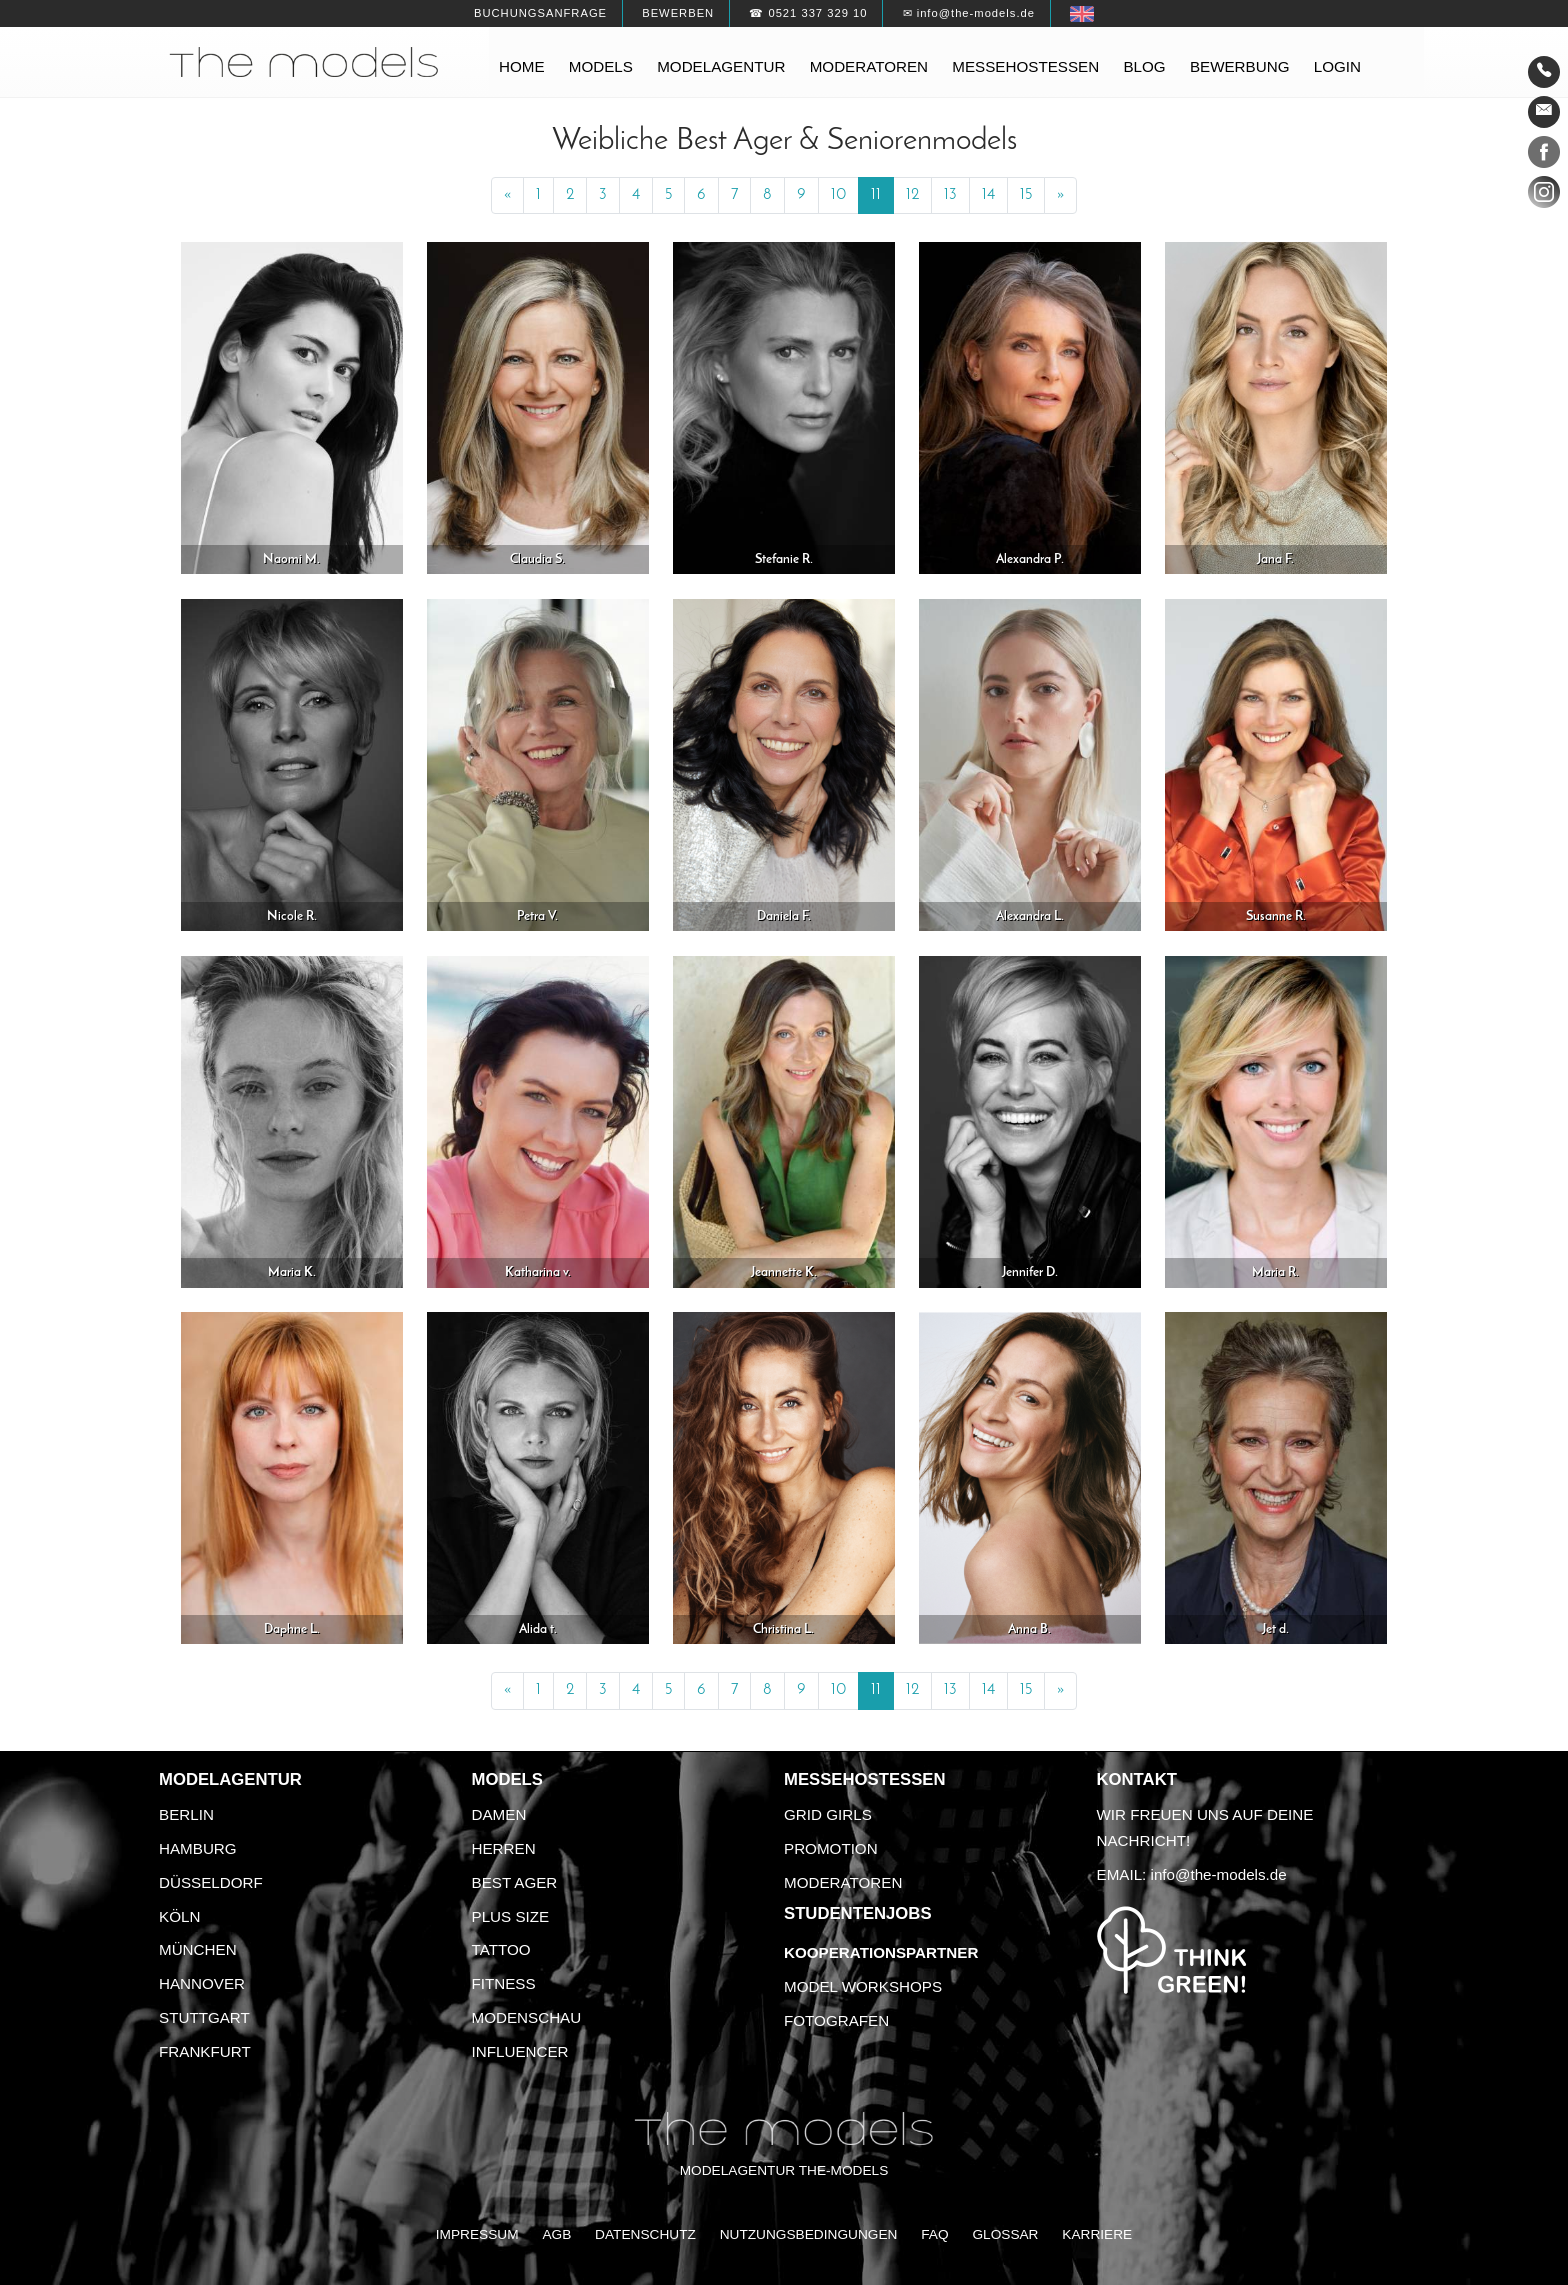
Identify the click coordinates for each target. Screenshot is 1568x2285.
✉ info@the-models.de (969, 13)
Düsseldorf (211, 1882)
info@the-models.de (1219, 1874)
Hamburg (198, 1848)
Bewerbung (1240, 66)
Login (1337, 66)
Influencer (520, 2051)
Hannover (202, 1983)
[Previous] (507, 196)
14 (988, 195)
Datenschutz (645, 2234)
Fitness (504, 1983)
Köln (179, 1916)
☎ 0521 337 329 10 (808, 13)
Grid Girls (828, 1814)
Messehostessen (1025, 66)
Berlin (186, 1814)
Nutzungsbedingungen (809, 2234)
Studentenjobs (858, 1913)
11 (876, 195)
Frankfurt (205, 2051)
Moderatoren (869, 66)
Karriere (1097, 2234)
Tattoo (501, 1949)
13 (950, 195)
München (198, 1949)
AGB (556, 2234)
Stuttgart (204, 2017)
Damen (499, 1814)
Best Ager (515, 1882)
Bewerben (678, 13)
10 (838, 195)
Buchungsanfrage (540, 13)
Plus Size (511, 1916)
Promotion (831, 1848)
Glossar (1005, 2234)
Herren (504, 1848)
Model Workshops (863, 1986)
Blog (1144, 66)
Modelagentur (721, 66)
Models (601, 66)
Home (522, 66)
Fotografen (836, 2020)
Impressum (477, 2234)
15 (1026, 195)
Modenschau (527, 2017)
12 (912, 195)
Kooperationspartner (881, 1952)
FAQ (934, 2234)
